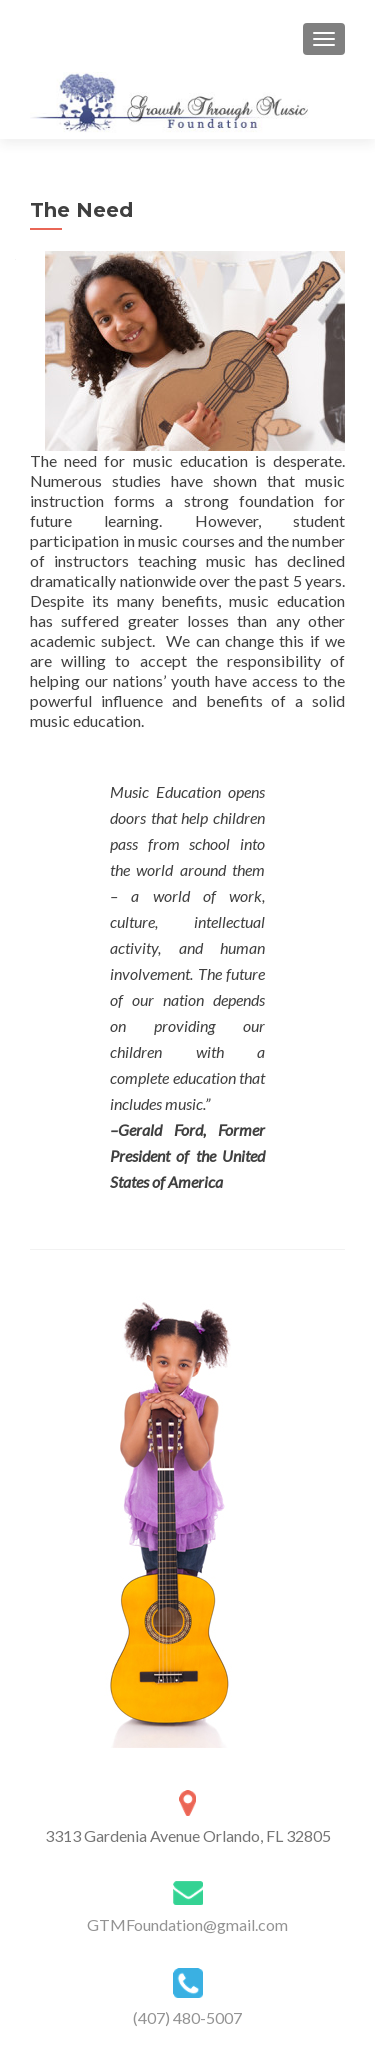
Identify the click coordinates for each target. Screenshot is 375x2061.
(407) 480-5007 (187, 2017)
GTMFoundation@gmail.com (187, 1924)
